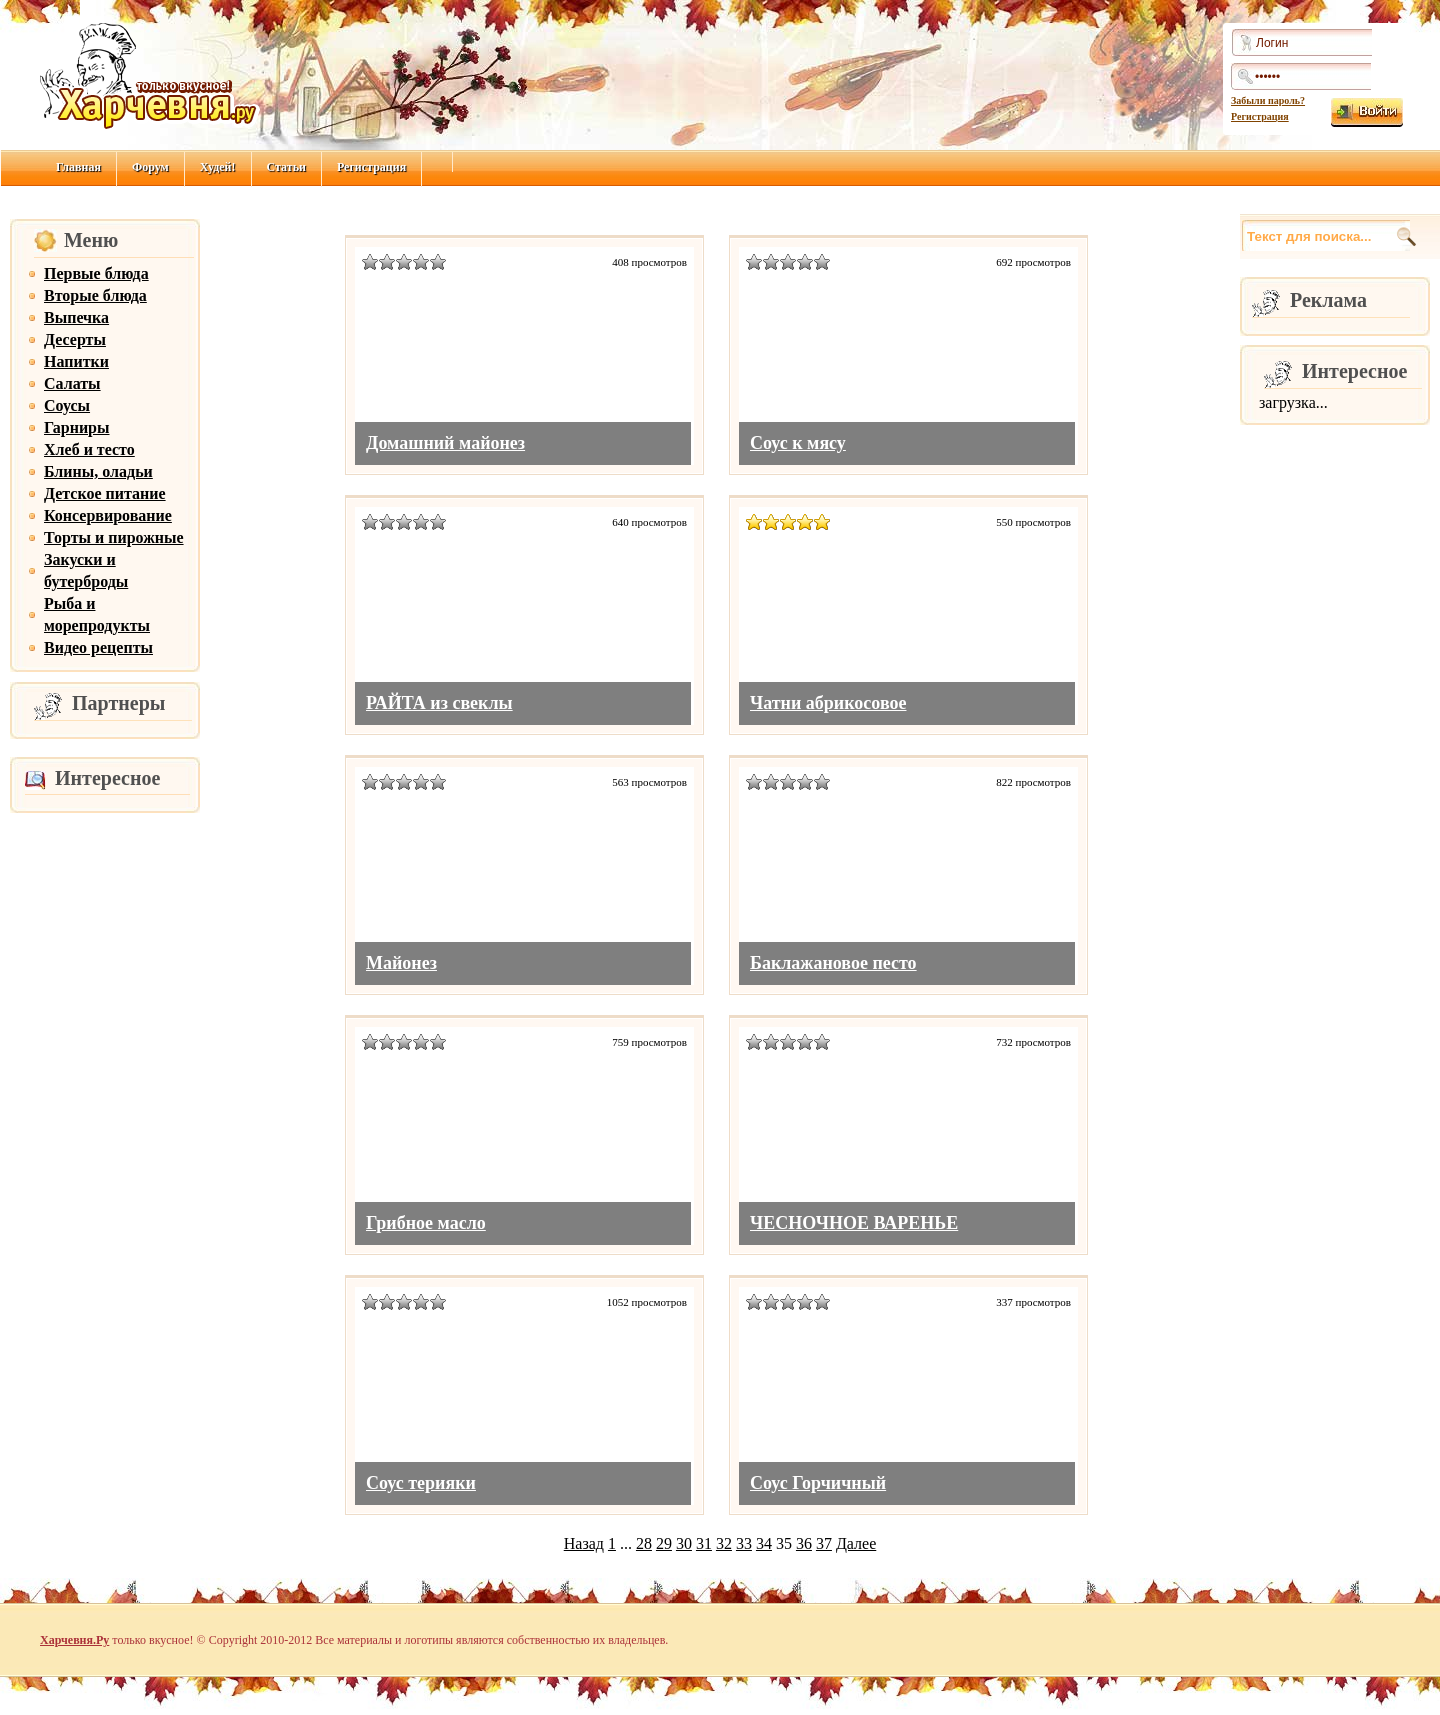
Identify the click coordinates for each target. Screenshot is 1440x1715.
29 (664, 1543)
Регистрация (1260, 116)
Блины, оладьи (98, 471)
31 (704, 1543)
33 (744, 1543)
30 (684, 1543)
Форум (150, 167)
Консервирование (108, 515)
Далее (856, 1543)
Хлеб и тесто (89, 449)
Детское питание (105, 493)
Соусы (67, 405)
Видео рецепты (98, 647)
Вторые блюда (95, 295)
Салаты (72, 383)
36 (804, 1543)
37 (824, 1543)
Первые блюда (96, 273)
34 (764, 1543)
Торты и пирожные (114, 537)
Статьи (286, 167)
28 (644, 1543)
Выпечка (76, 317)
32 (724, 1543)
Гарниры (77, 427)
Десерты (75, 339)
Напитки (76, 361)
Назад (584, 1543)
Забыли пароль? (1268, 100)
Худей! (218, 167)
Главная (78, 167)
